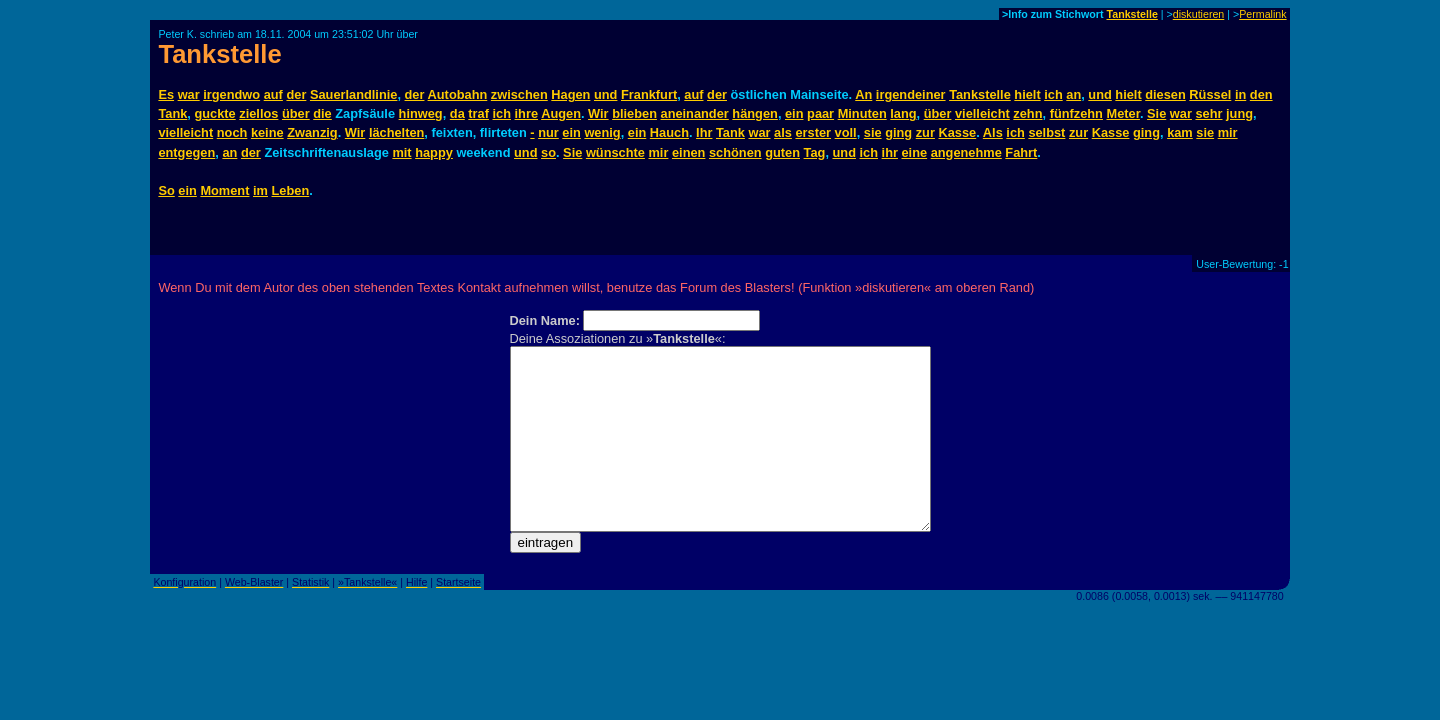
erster (813, 132)
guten (782, 152)
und (605, 94)
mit (401, 152)
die (322, 113)
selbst (1046, 132)
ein (794, 113)
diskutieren (1199, 14)
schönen (735, 152)
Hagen (570, 94)
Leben (291, 190)
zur (925, 132)
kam (1180, 132)
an (1073, 94)
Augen (561, 113)
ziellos (258, 113)
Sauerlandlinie (353, 94)
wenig (602, 132)
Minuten (862, 113)
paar (820, 113)
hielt (1027, 94)
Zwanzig (312, 132)
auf (273, 94)
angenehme (966, 152)
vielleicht (982, 113)
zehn (1027, 113)
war (189, 94)
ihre (526, 113)
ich (1053, 94)
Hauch (669, 132)
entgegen (186, 152)
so (548, 152)
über (296, 113)
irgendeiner (911, 94)
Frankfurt (649, 94)
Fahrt (1021, 152)
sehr (1208, 113)
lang (903, 113)
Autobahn (458, 94)
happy (434, 152)
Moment (224, 190)
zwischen (519, 94)
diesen (1165, 94)
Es (166, 94)
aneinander (695, 113)
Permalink (1262, 14)
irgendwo (231, 94)
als (783, 132)
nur (548, 132)
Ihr (704, 132)
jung (1239, 113)
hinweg (421, 113)
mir (1228, 132)
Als (993, 132)
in (1240, 94)
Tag (815, 152)
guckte (214, 113)
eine (915, 152)
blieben (634, 113)
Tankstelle (1131, 14)
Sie (1156, 113)
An (863, 94)
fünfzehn (1076, 113)
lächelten (396, 132)
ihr (890, 152)
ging (898, 132)
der (296, 94)
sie (873, 132)
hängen (755, 113)
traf (478, 113)
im (260, 190)
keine (267, 132)
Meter (1123, 113)
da (457, 113)
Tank (172, 113)
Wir (598, 113)
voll (846, 132)
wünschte (615, 152)
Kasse (957, 132)
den (1261, 94)
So (166, 190)
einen (688, 152)
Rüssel (1210, 94)
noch (232, 132)
